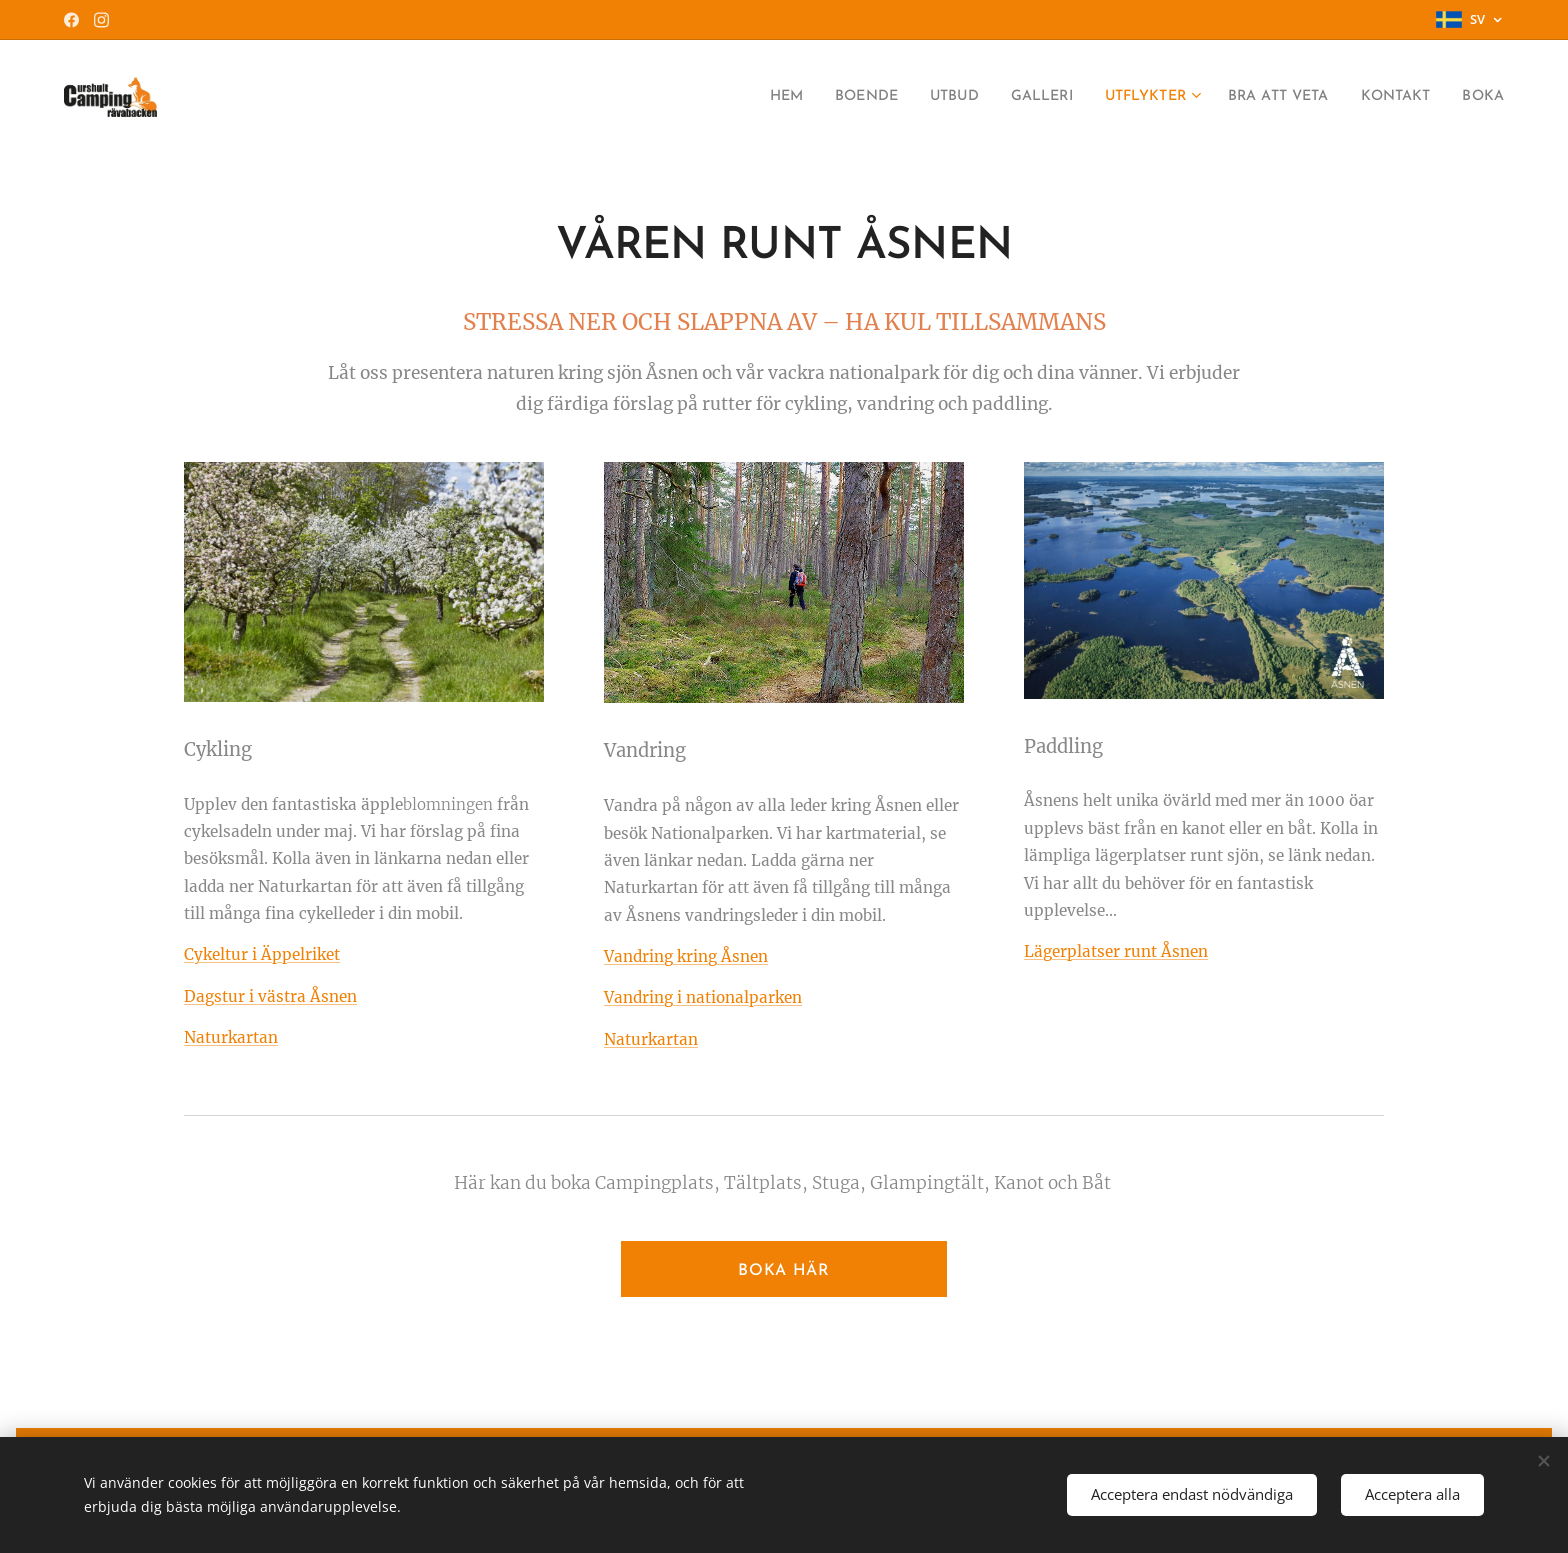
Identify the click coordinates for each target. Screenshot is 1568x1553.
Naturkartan (651, 1039)
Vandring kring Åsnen (686, 956)
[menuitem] (727, 97)
